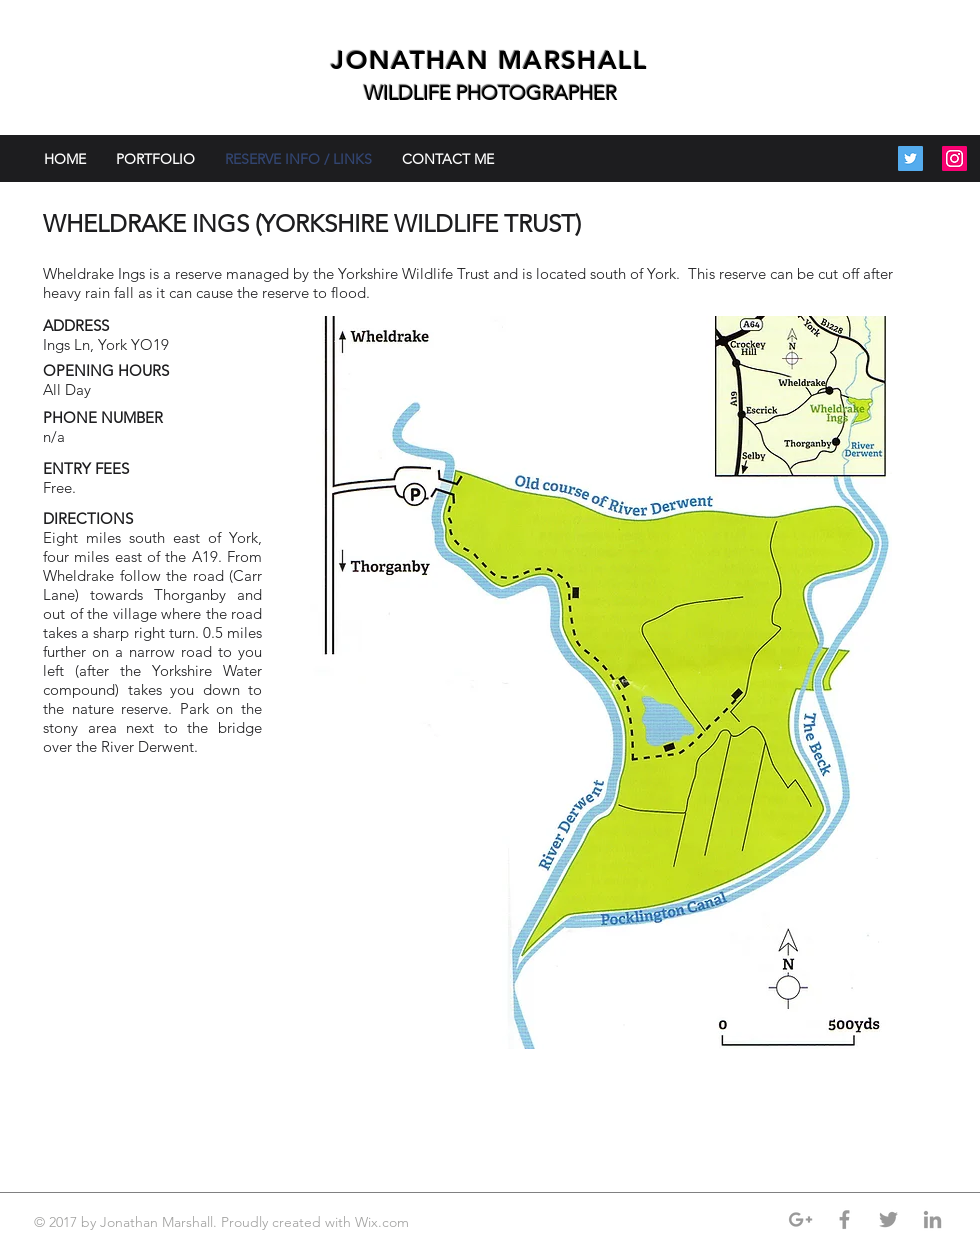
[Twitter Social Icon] (910, 158)
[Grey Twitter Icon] (888, 1219)
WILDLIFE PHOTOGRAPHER (490, 93)
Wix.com (384, 1222)
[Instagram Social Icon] (954, 158)
